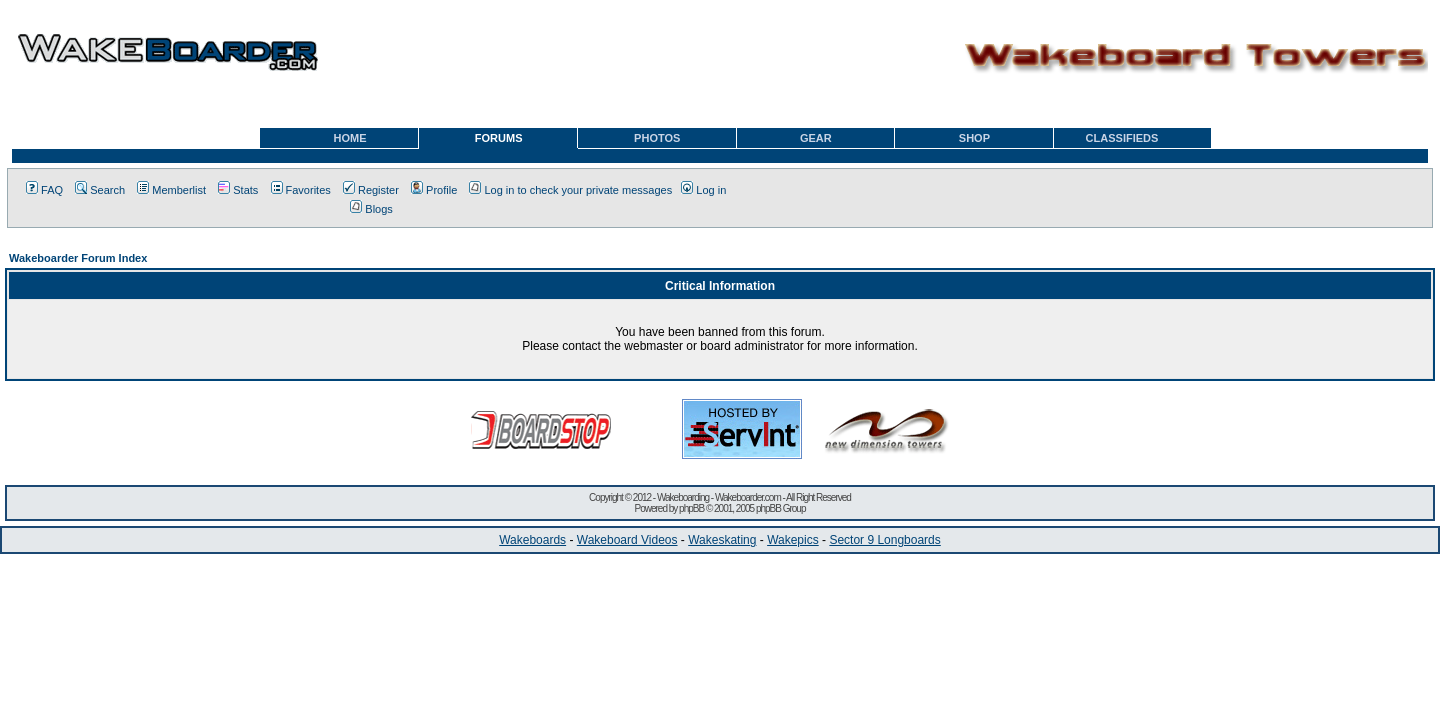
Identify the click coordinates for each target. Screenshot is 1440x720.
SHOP (974, 138)
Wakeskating (722, 540)
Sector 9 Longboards (884, 540)
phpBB (691, 508)
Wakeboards (532, 540)
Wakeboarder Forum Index (78, 258)
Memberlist (171, 190)
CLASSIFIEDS (1122, 138)
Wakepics (793, 540)
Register (371, 190)
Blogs (371, 209)
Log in (703, 190)
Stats (238, 190)
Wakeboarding (683, 497)
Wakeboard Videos (627, 540)
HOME (350, 138)
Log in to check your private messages (570, 190)
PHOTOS (657, 138)
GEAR (816, 138)
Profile (434, 190)
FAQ (44, 190)
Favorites (301, 190)
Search (100, 190)
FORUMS (499, 138)
